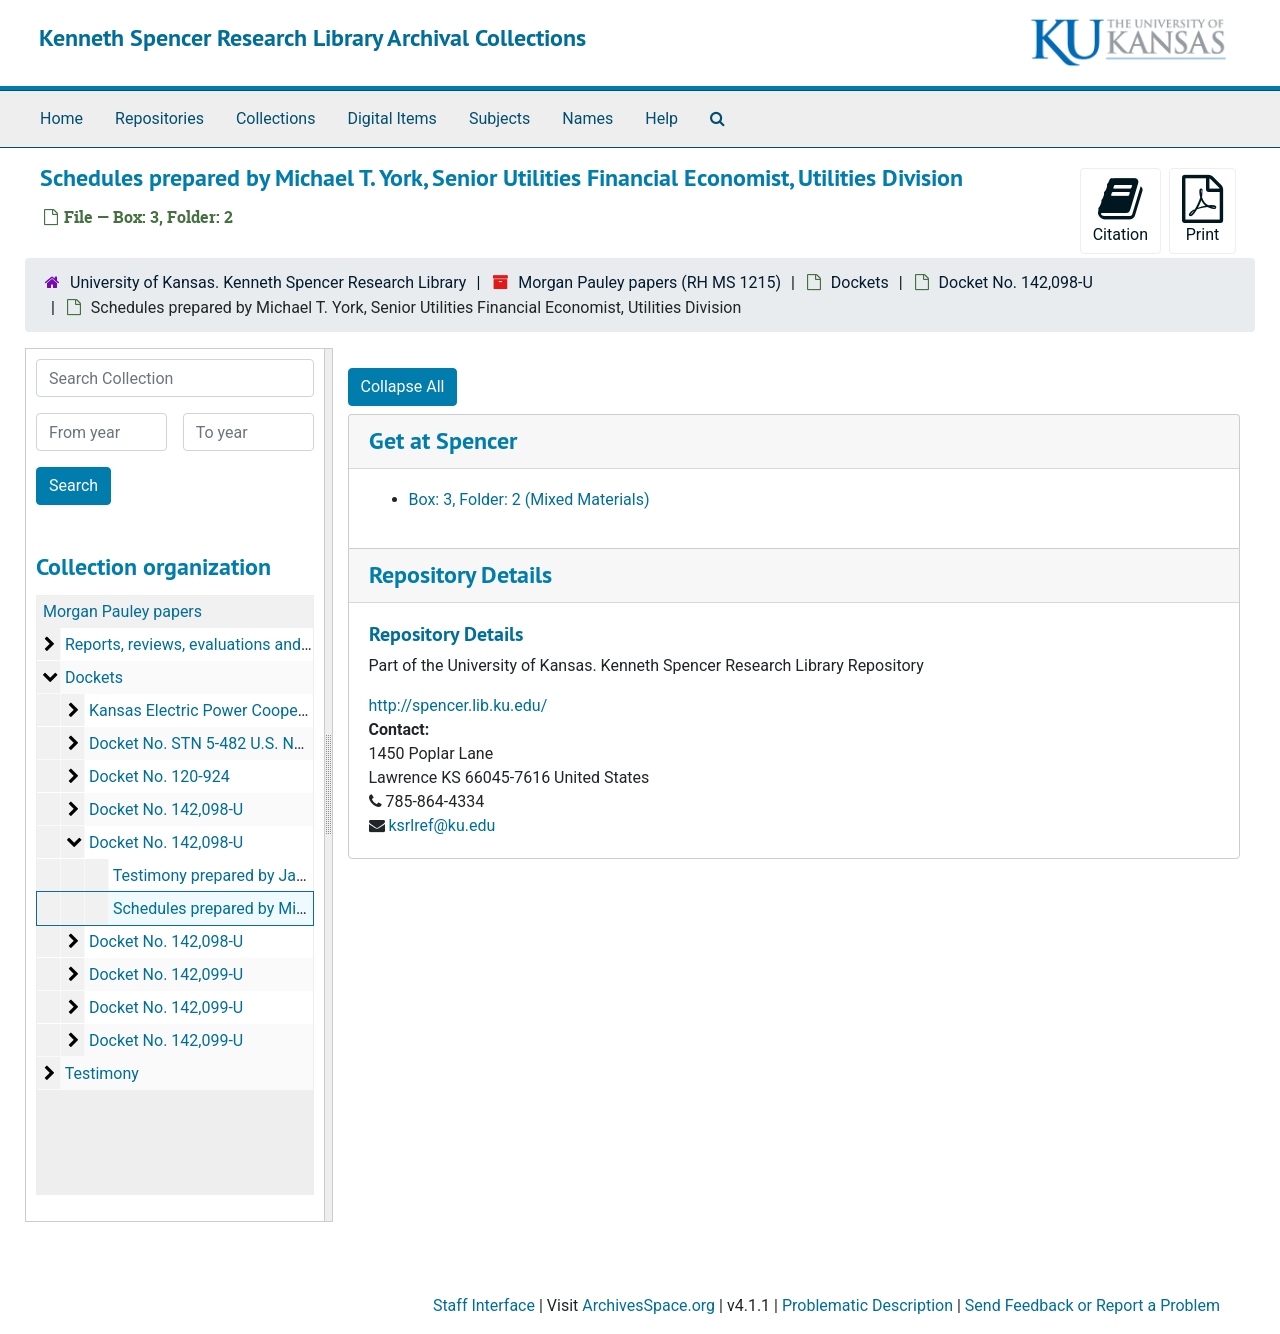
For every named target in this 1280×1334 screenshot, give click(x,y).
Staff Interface (484, 1305)
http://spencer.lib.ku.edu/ (458, 705)
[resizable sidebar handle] (328, 785)
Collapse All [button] (403, 386)
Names (587, 118)
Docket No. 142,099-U (166, 974)
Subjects (499, 118)
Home (61, 118)
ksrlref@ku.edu (441, 825)
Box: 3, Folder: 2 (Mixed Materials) (529, 499)
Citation (1120, 209)
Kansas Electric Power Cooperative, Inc (227, 710)
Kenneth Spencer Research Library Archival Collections (312, 37)
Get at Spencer (443, 440)
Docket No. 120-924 (159, 776)
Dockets (860, 282)
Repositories (159, 118)
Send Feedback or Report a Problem (1092, 1305)
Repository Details (460, 574)
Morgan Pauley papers (122, 611)
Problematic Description (867, 1305)
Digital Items (391, 118)
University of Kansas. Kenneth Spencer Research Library (268, 282)
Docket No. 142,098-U (1016, 282)
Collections (276, 118)
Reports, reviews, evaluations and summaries (225, 644)
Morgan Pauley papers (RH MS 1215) (649, 282)
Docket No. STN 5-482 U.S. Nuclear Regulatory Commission (300, 743)
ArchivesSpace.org (648, 1305)
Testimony (102, 1073)
